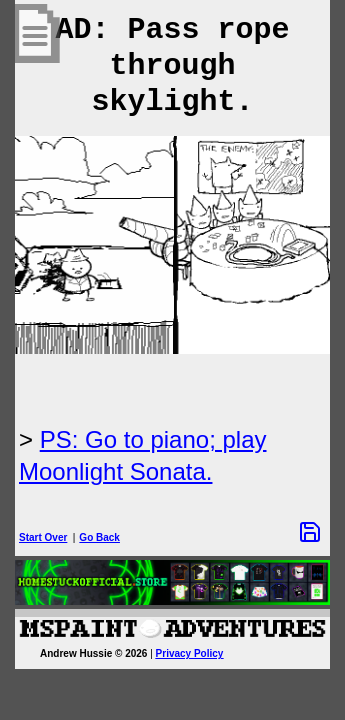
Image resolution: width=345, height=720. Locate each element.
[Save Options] (310, 532)
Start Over (43, 537)
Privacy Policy (190, 653)
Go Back (99, 537)
